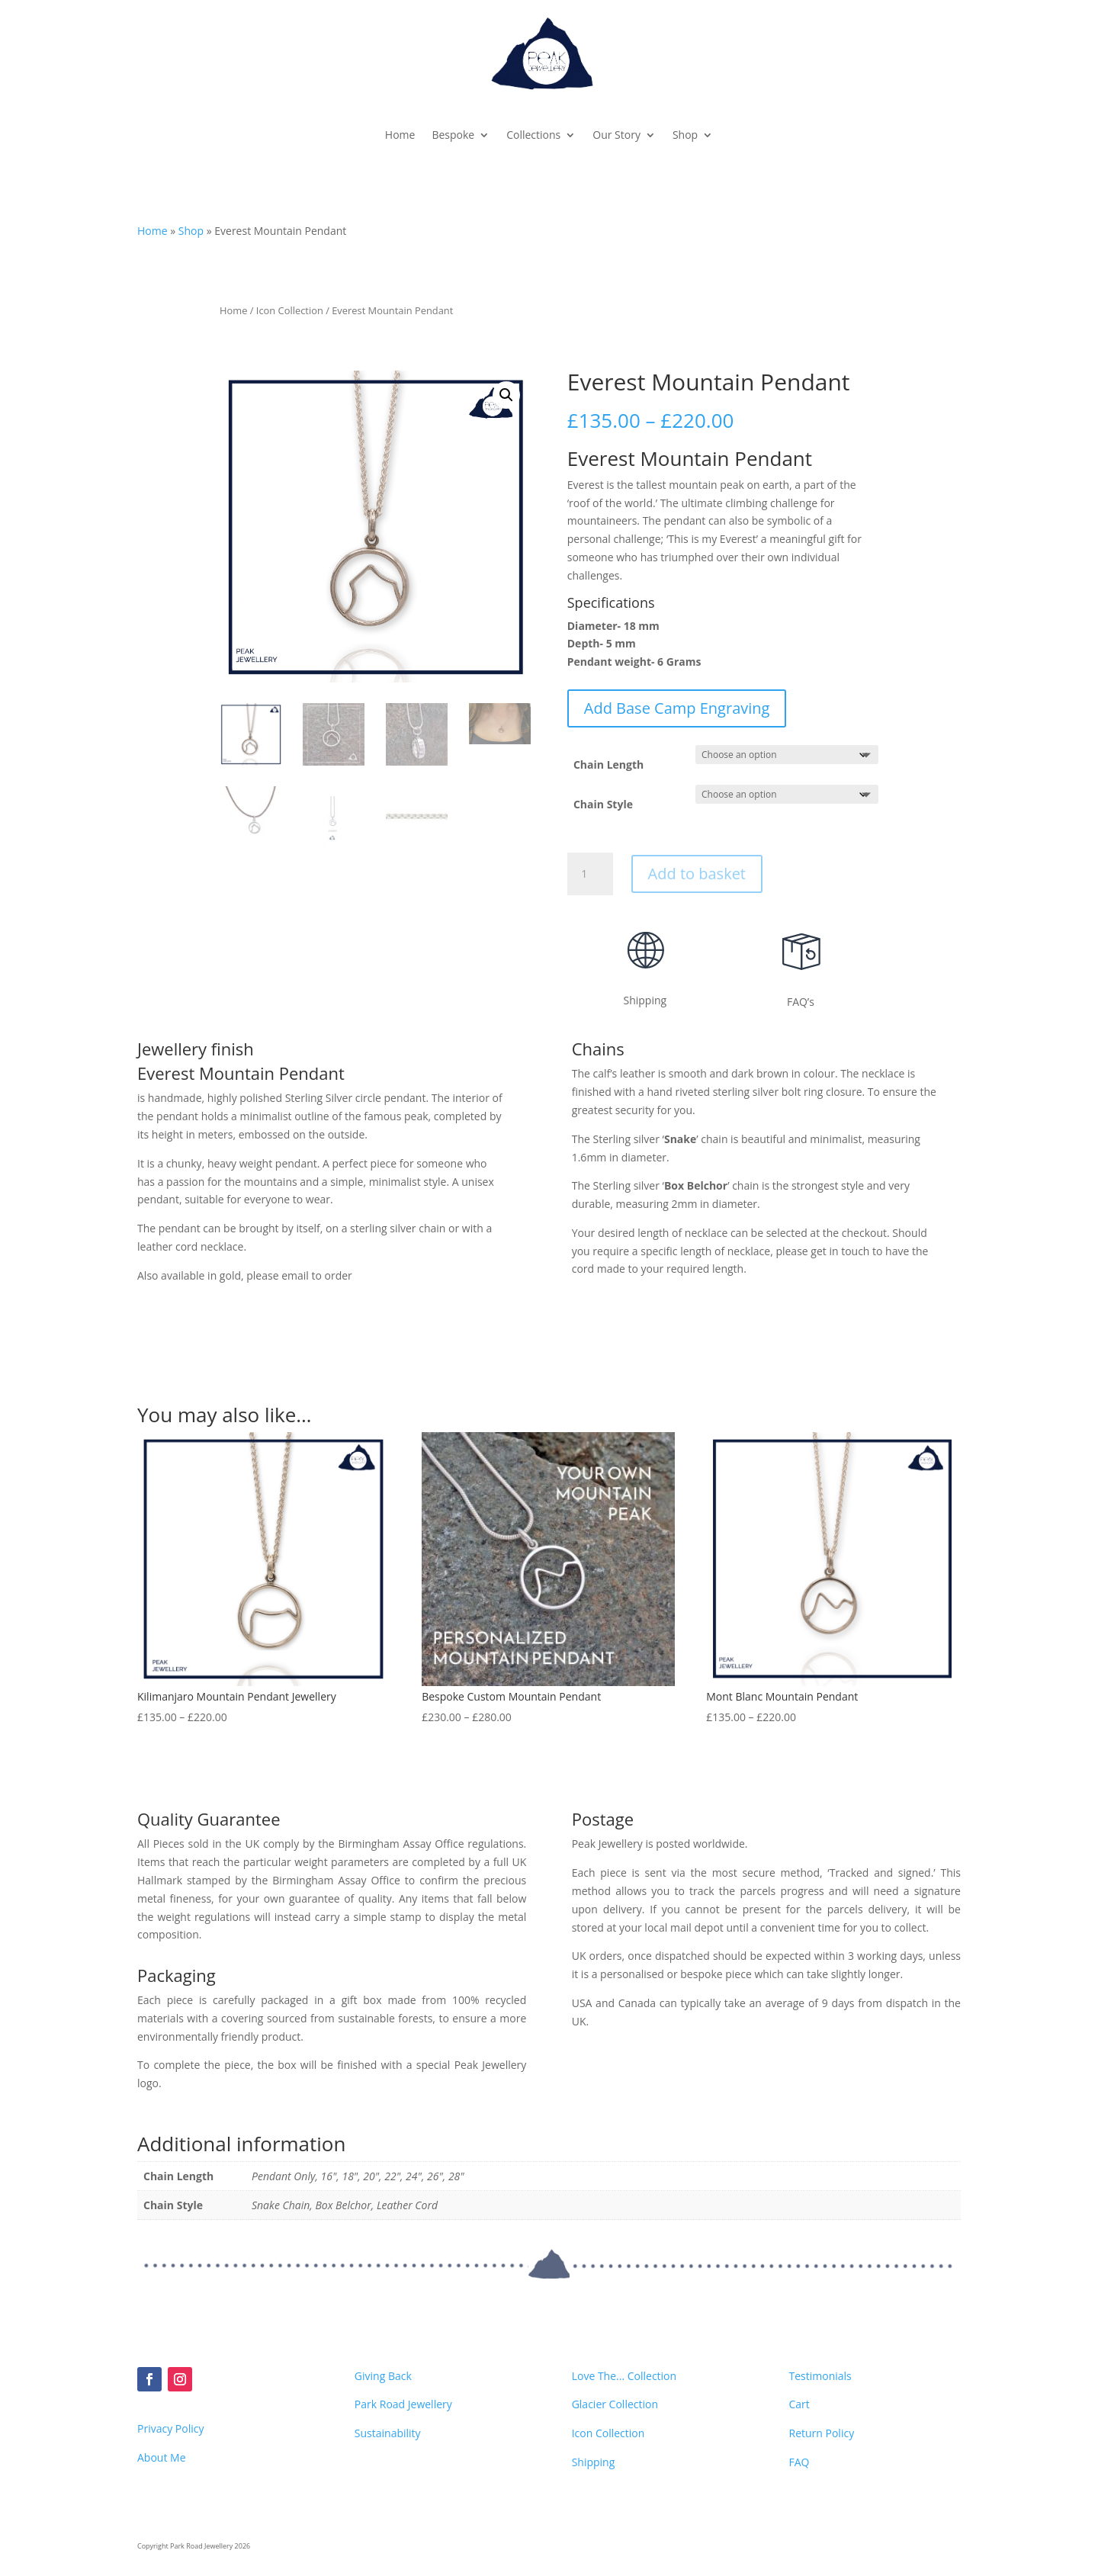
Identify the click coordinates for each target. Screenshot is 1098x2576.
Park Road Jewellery (403, 2404)
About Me (161, 2457)
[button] (506, 395)
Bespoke (453, 134)
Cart (798, 2404)
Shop (685, 134)
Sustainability (388, 2433)
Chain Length (608, 764)
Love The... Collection (624, 2376)
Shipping (593, 2462)
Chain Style (603, 804)
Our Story (616, 134)
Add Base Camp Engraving (677, 708)
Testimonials (819, 2376)
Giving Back (383, 2376)
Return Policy (821, 2433)
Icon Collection (289, 310)
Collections (533, 134)
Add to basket (697, 873)
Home (400, 134)
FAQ (798, 2462)
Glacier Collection (615, 2404)
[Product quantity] (590, 874)
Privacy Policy (170, 2428)
